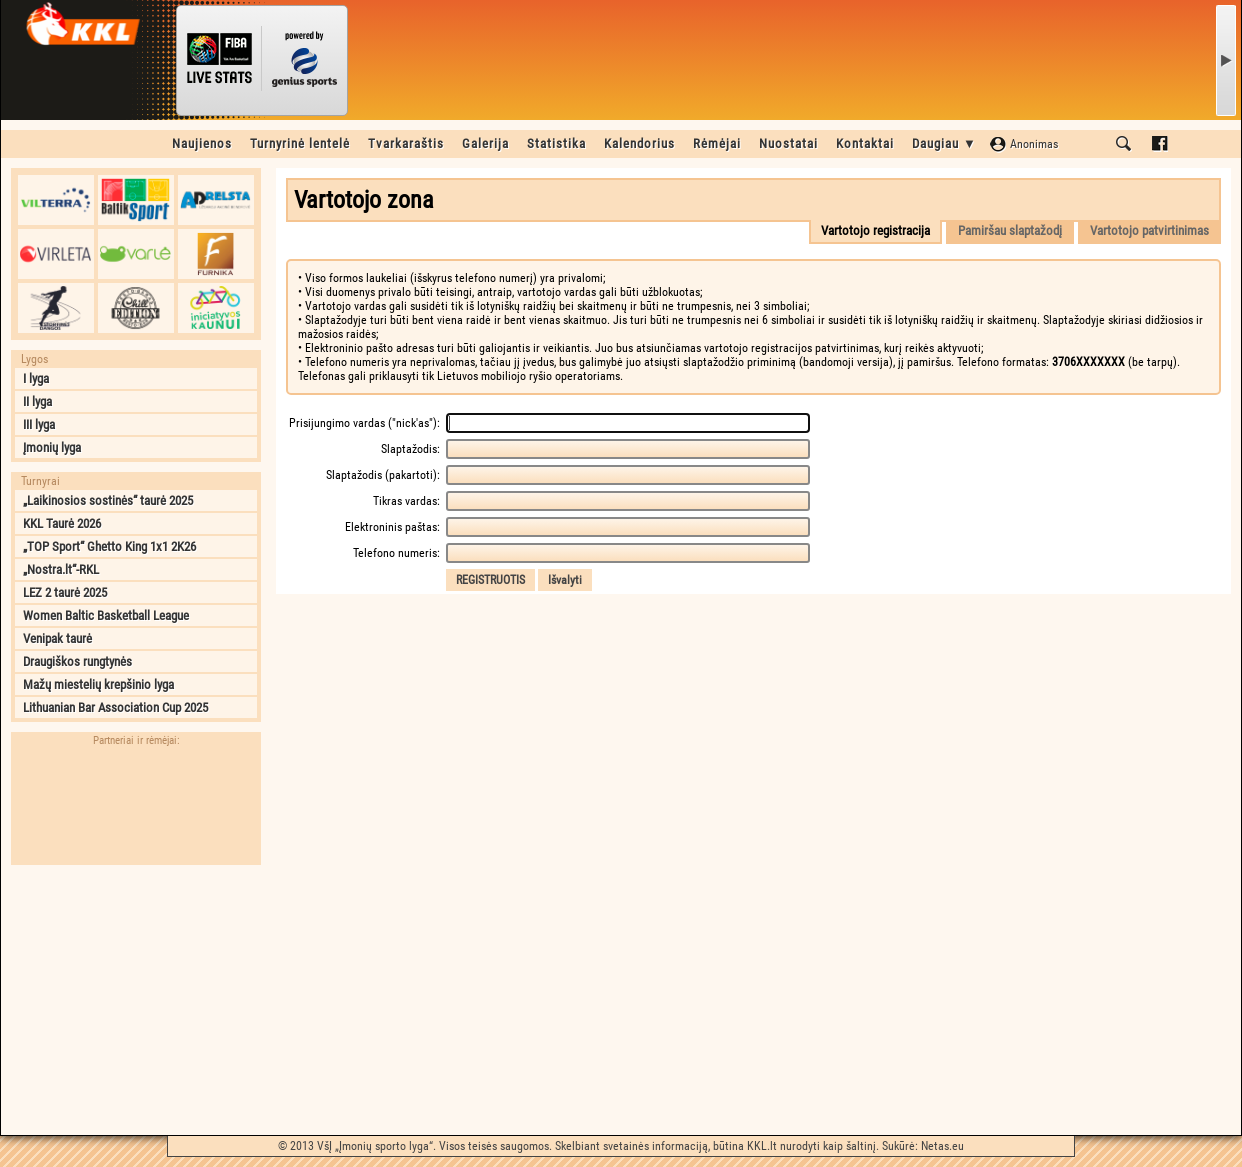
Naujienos (202, 143)
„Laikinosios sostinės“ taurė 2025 (108, 500)
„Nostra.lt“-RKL (61, 569)
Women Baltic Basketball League (106, 615)
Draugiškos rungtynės (77, 661)
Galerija (485, 143)
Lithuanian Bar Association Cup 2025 (115, 707)
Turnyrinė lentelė (300, 143)
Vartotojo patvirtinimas (1149, 230)
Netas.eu (942, 1146)
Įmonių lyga (52, 447)
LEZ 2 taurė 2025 (65, 592)
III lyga (39, 424)
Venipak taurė (57, 638)
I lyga (36, 378)
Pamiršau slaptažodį (1010, 230)
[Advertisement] (136, 1000)
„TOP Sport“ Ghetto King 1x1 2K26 (109, 546)
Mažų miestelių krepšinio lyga (98, 684)
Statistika (556, 143)
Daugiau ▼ (944, 143)
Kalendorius (639, 143)
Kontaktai (865, 143)
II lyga (37, 401)
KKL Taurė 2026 (62, 523)
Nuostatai (788, 143)
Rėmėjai (717, 143)
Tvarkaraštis (406, 143)
